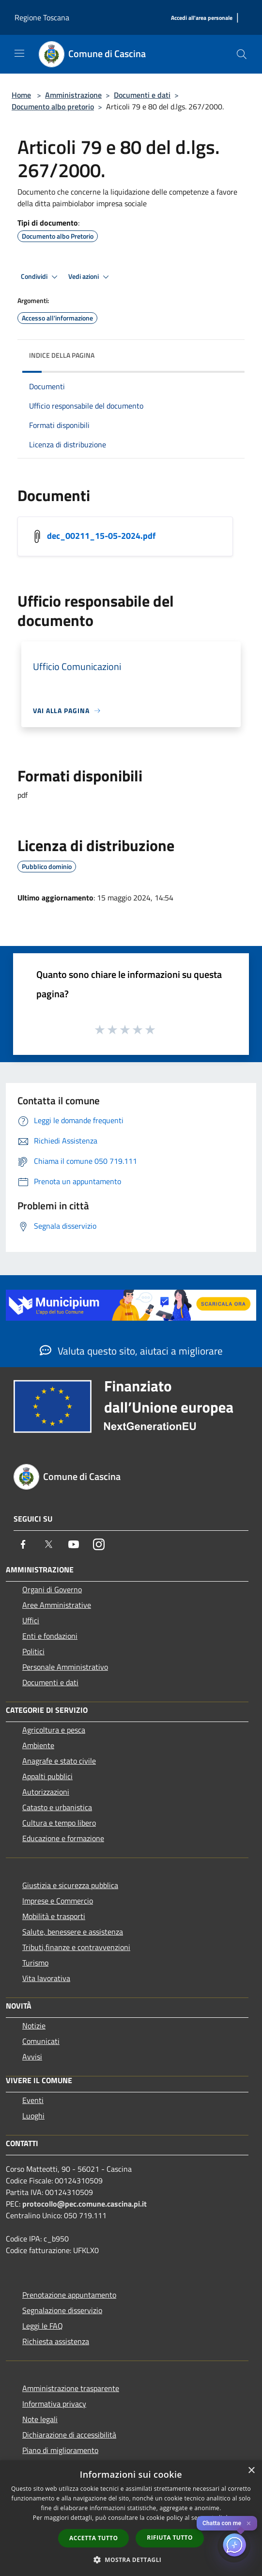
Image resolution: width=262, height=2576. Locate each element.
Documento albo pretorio (53, 106)
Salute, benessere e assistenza (72, 1931)
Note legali (40, 2419)
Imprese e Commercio (57, 1900)
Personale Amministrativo (65, 1667)
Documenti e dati (142, 95)
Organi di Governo (52, 1589)
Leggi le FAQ (42, 2326)
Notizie (34, 2025)
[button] (131, 2559)
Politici (33, 1651)
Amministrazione (73, 95)
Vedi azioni (90, 277)
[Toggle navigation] (19, 53)
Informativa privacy (54, 2403)
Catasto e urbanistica (57, 1807)
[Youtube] (73, 1544)
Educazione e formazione (63, 1838)
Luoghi (33, 2115)
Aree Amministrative (56, 1605)
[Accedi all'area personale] (201, 18)
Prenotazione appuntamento (69, 2295)
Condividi (41, 277)
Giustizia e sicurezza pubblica (70, 1885)
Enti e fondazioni (49, 1636)
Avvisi (32, 2056)
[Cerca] (241, 54)
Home (21, 95)
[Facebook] (23, 1544)
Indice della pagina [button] (61, 355)
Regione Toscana (42, 17)
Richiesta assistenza (55, 2341)
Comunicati (41, 2041)
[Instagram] (98, 1544)
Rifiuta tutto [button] (170, 2537)
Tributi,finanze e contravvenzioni (76, 1947)
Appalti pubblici (47, 1776)
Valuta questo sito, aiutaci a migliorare (131, 1350)
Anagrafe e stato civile (59, 1761)
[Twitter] (48, 1544)
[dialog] (131, 2518)
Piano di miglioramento (60, 2450)
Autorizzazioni (45, 1792)
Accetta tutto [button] (93, 2538)
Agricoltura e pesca (53, 1730)
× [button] (251, 2470)
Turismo (35, 1962)
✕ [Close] (248, 2523)
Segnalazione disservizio (62, 2310)
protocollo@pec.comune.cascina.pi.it (84, 2204)
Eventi (33, 2100)
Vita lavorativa (46, 1978)
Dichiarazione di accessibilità (69, 2434)
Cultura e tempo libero (59, 1823)
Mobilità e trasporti (53, 1916)
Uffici (30, 1620)
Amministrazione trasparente (70, 2388)
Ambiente (38, 1745)
